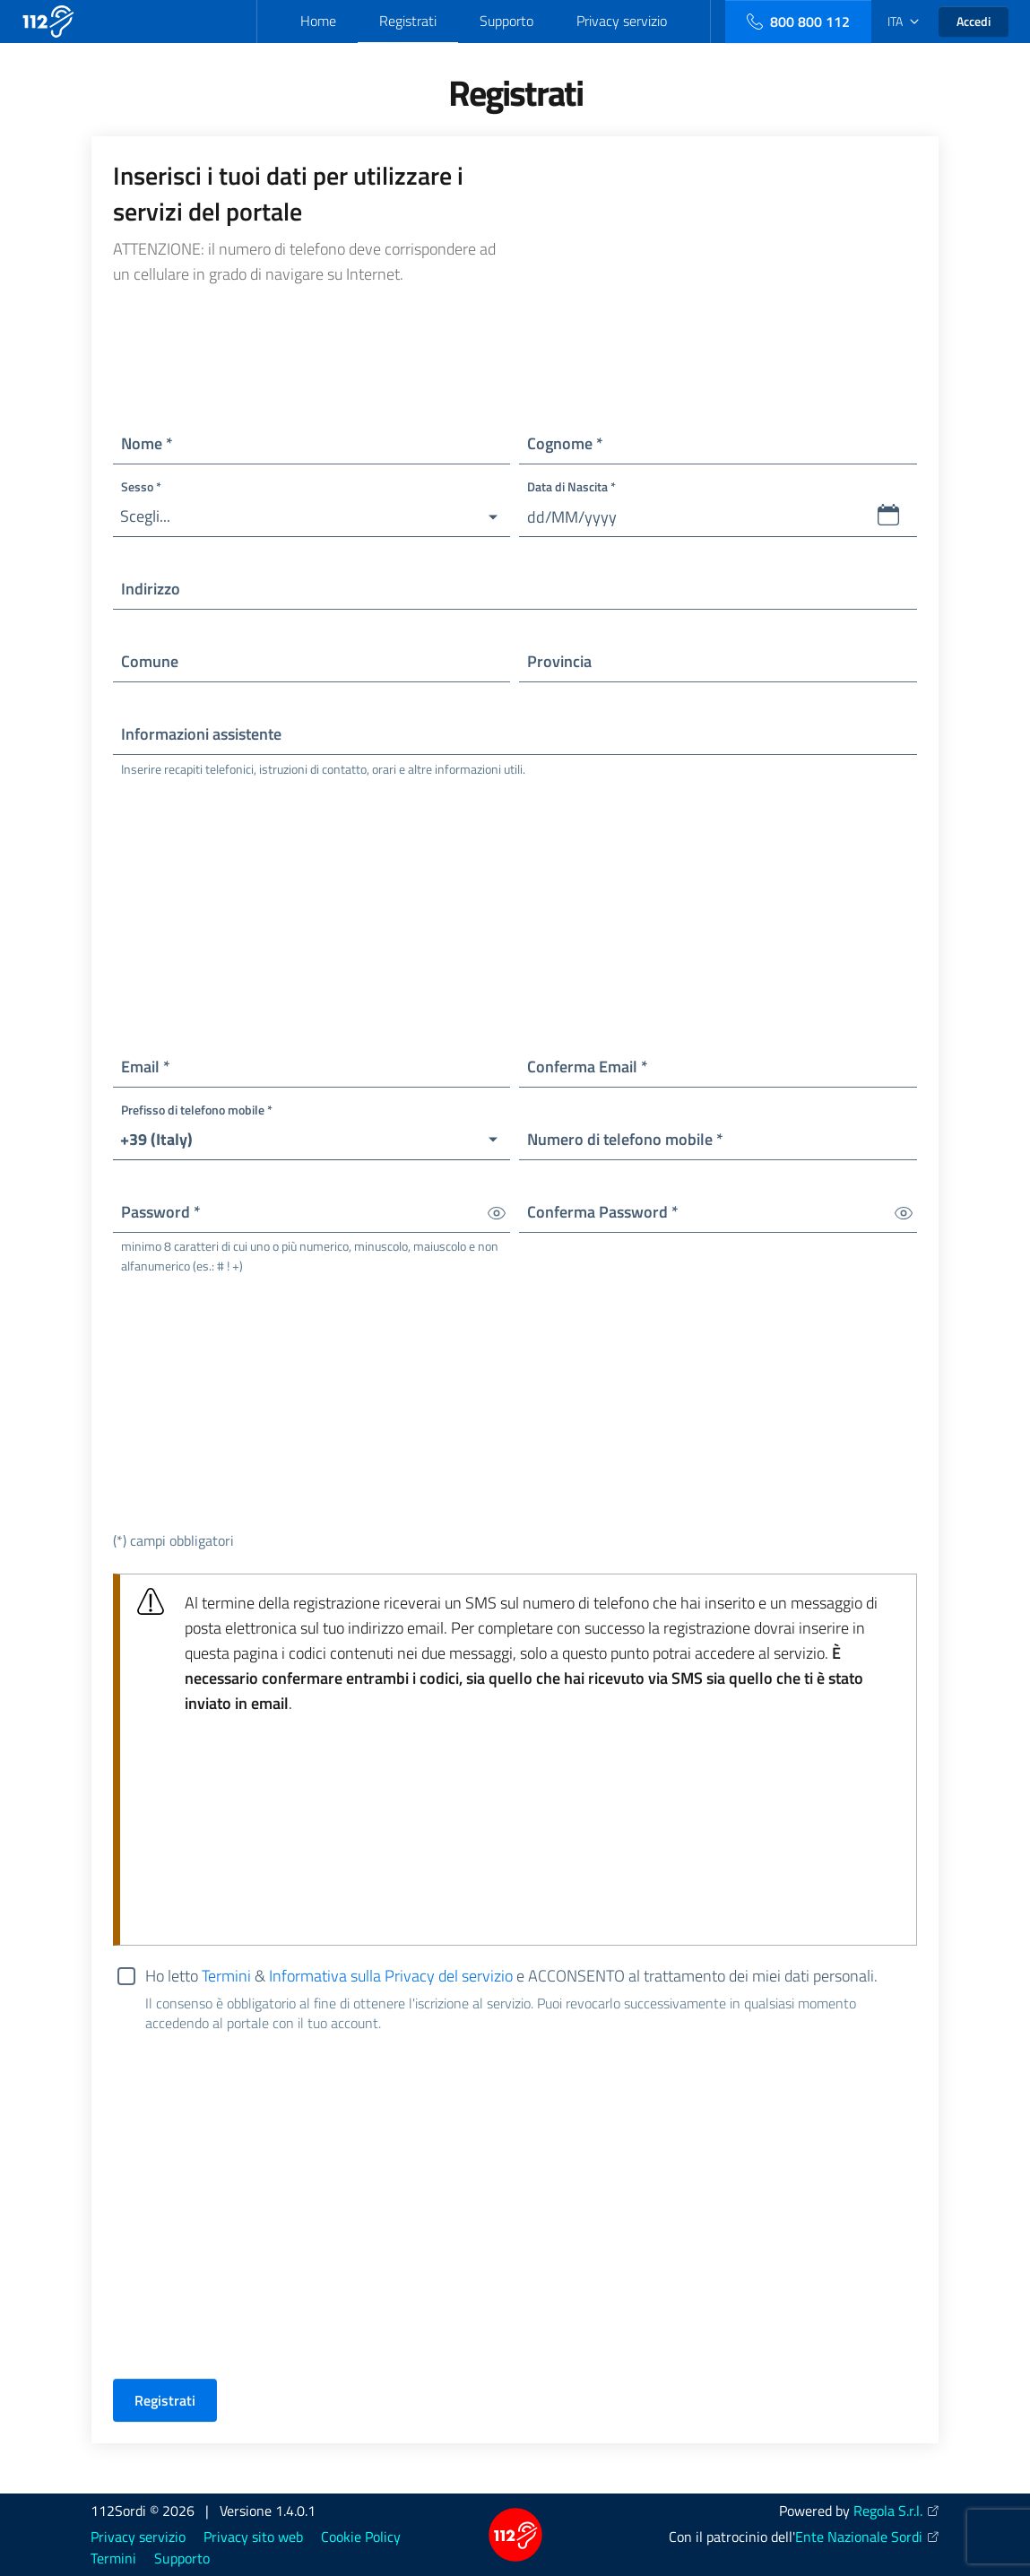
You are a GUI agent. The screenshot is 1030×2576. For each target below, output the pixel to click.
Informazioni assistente (201, 734)
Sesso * (141, 486)
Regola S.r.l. (887, 2510)
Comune (149, 661)
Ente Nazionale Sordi (858, 2536)
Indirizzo (150, 589)
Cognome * (565, 443)
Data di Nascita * (571, 486)
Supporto (506, 20)
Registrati (408, 20)
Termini (226, 1976)
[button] (312, 517)
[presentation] (249, 2329)
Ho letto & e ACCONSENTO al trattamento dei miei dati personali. (531, 1977)
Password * (161, 1212)
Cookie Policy (361, 2536)
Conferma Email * (587, 1066)
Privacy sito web (253, 2536)
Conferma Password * (603, 1212)
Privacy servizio (621, 20)
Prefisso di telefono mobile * (197, 1109)
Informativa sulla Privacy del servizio (391, 1976)
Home (318, 20)
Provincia (559, 661)
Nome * (147, 443)
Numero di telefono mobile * (625, 1139)
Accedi (973, 21)
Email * (145, 1066)
